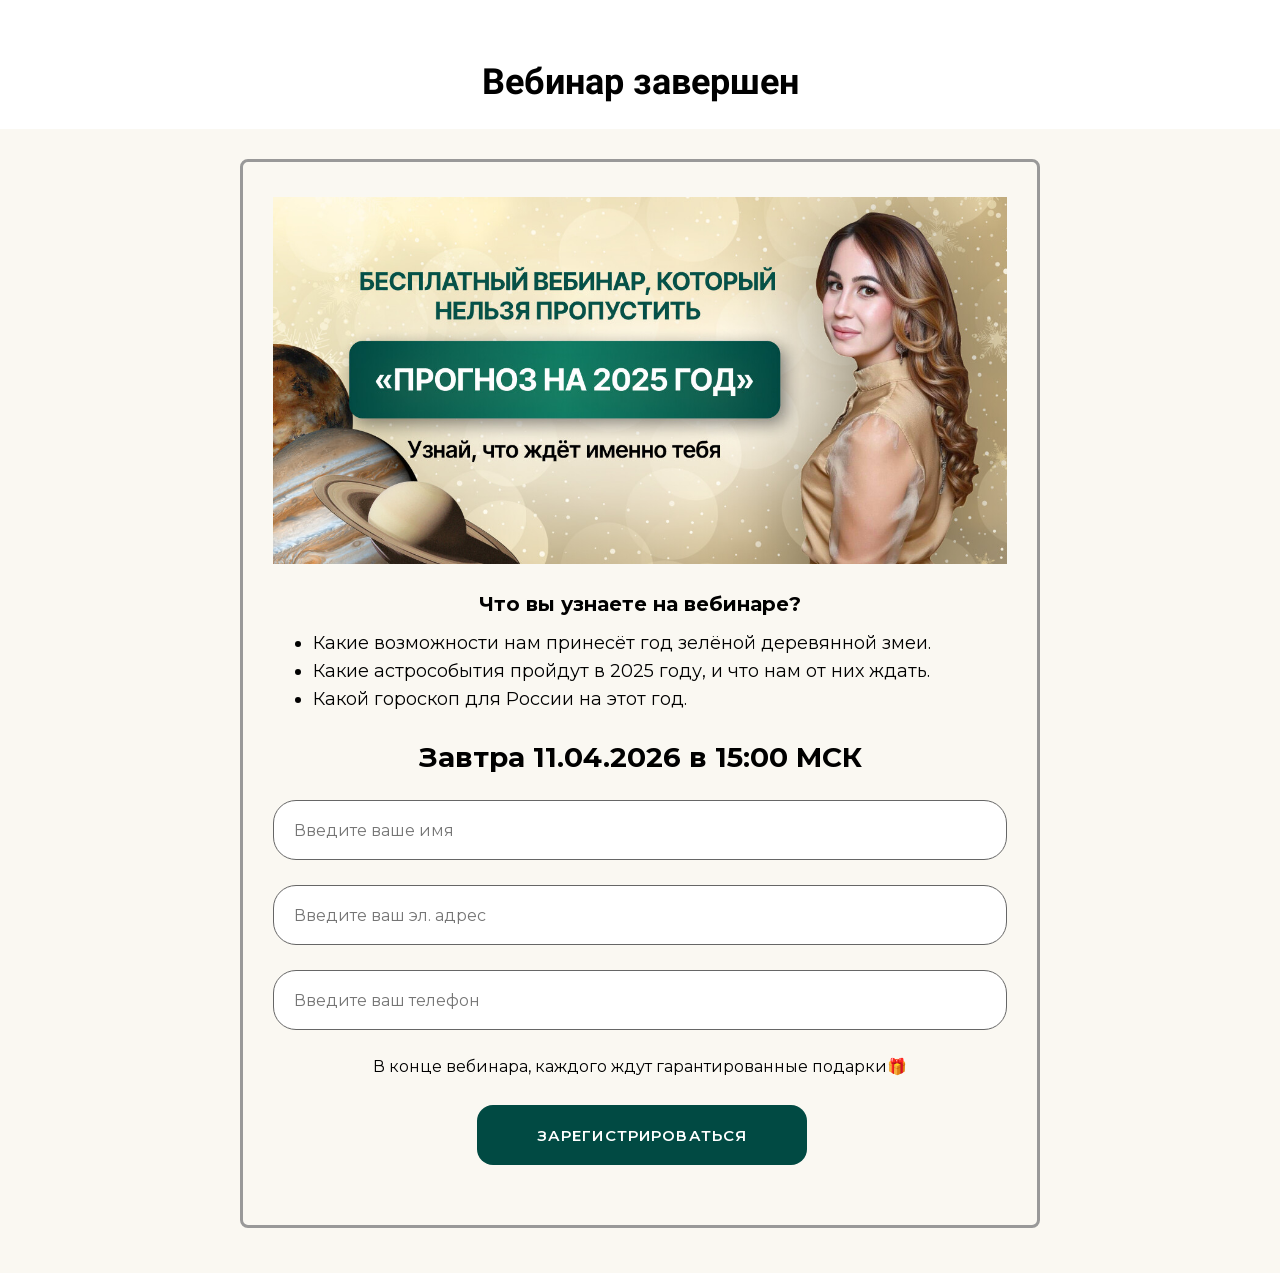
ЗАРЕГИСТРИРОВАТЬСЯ (642, 1135)
